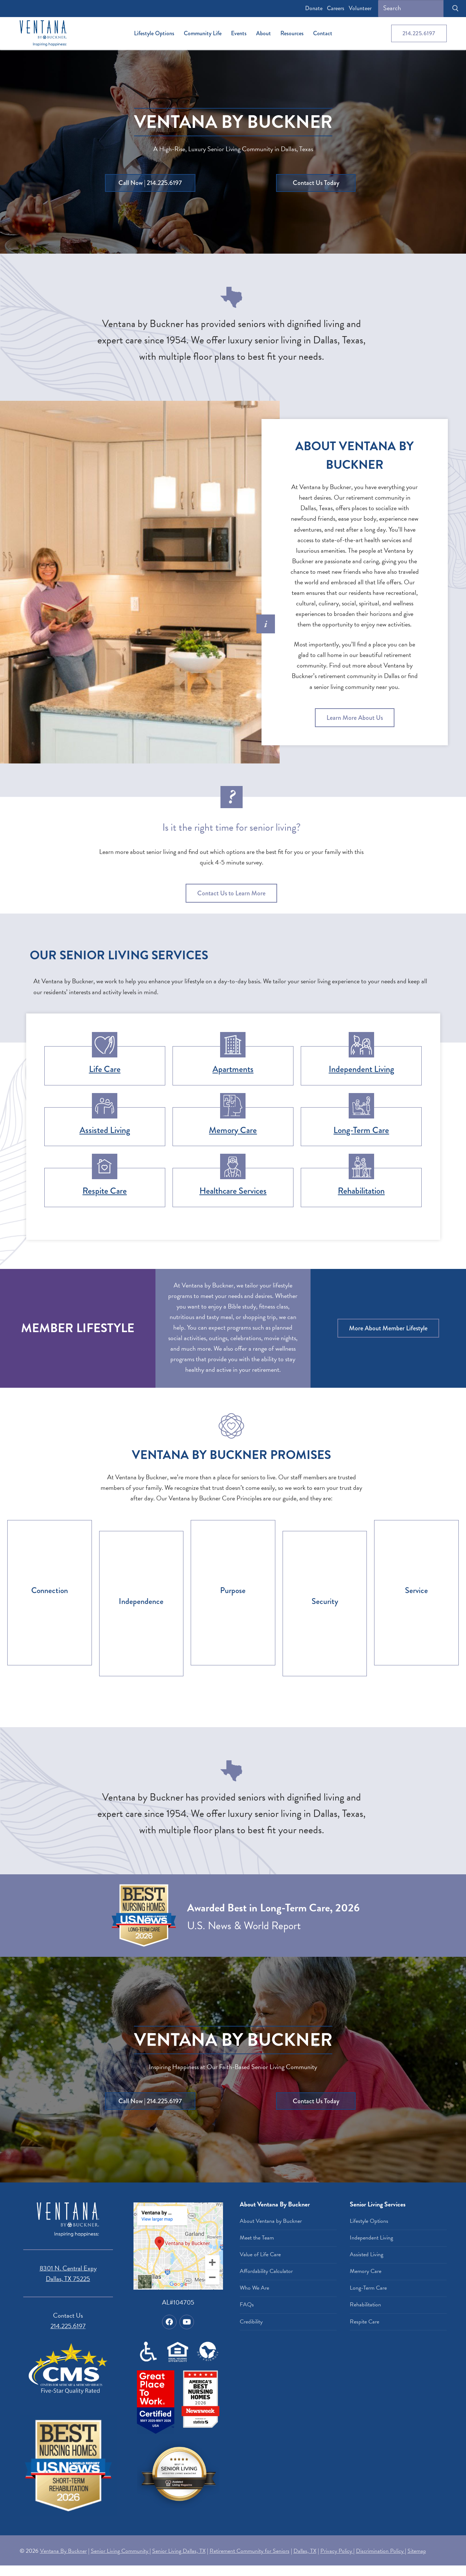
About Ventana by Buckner (271, 2221)
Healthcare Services (233, 1190)
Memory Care (233, 1130)
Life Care (105, 1069)
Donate (314, 8)
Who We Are (254, 2287)
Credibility (251, 2321)
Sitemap (417, 2551)
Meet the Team (257, 2237)
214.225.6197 (418, 33)
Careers (335, 8)
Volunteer (360, 8)
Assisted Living (105, 1130)
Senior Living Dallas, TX (179, 2551)
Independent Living (361, 1069)
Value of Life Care (260, 2254)
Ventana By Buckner (63, 2551)
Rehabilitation (361, 1190)
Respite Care (104, 1190)
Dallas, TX (304, 2551)
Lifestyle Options (369, 2221)
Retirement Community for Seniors (249, 2551)
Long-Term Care (361, 1130)
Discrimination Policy (380, 2551)
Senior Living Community (120, 2551)
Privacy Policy (336, 2551)
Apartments (233, 1069)
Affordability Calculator (266, 2271)
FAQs (247, 2304)
